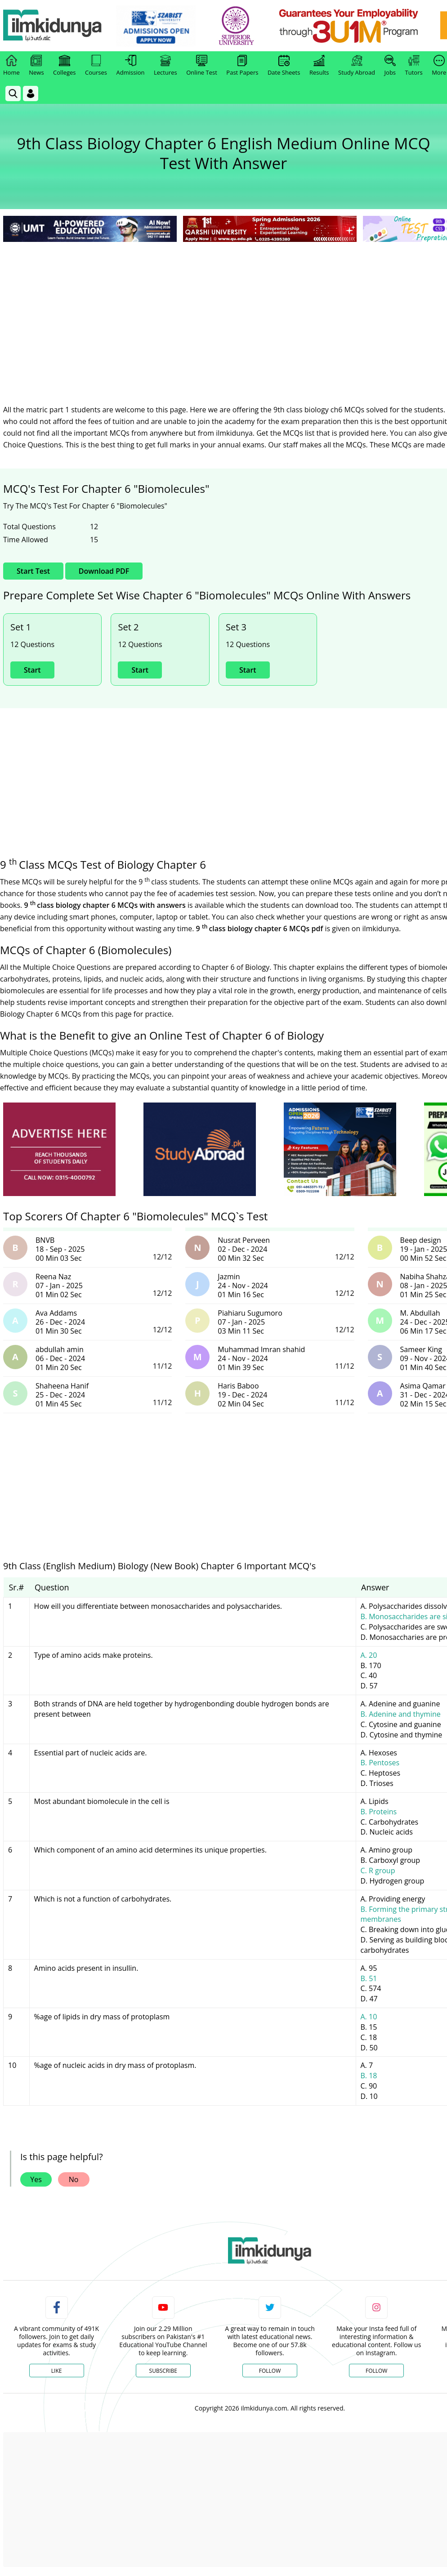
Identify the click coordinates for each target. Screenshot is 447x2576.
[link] (156, 26)
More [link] (439, 65)
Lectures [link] (165, 65)
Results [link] (319, 65)
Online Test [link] (201, 65)
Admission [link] (130, 65)
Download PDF (104, 571)
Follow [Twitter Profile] (270, 2371)
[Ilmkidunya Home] (52, 26)
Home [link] (11, 65)
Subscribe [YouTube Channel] (163, 2371)
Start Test (33, 571)
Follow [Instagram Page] (376, 2371)
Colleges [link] (64, 65)
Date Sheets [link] (284, 65)
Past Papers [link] (242, 65)
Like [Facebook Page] (56, 2371)
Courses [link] (96, 65)
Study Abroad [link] (356, 65)
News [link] (36, 65)
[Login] (30, 93)
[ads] (59, 1149)
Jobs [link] (390, 65)
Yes (36, 2179)
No (74, 2179)
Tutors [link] (414, 65)
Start (32, 670)
